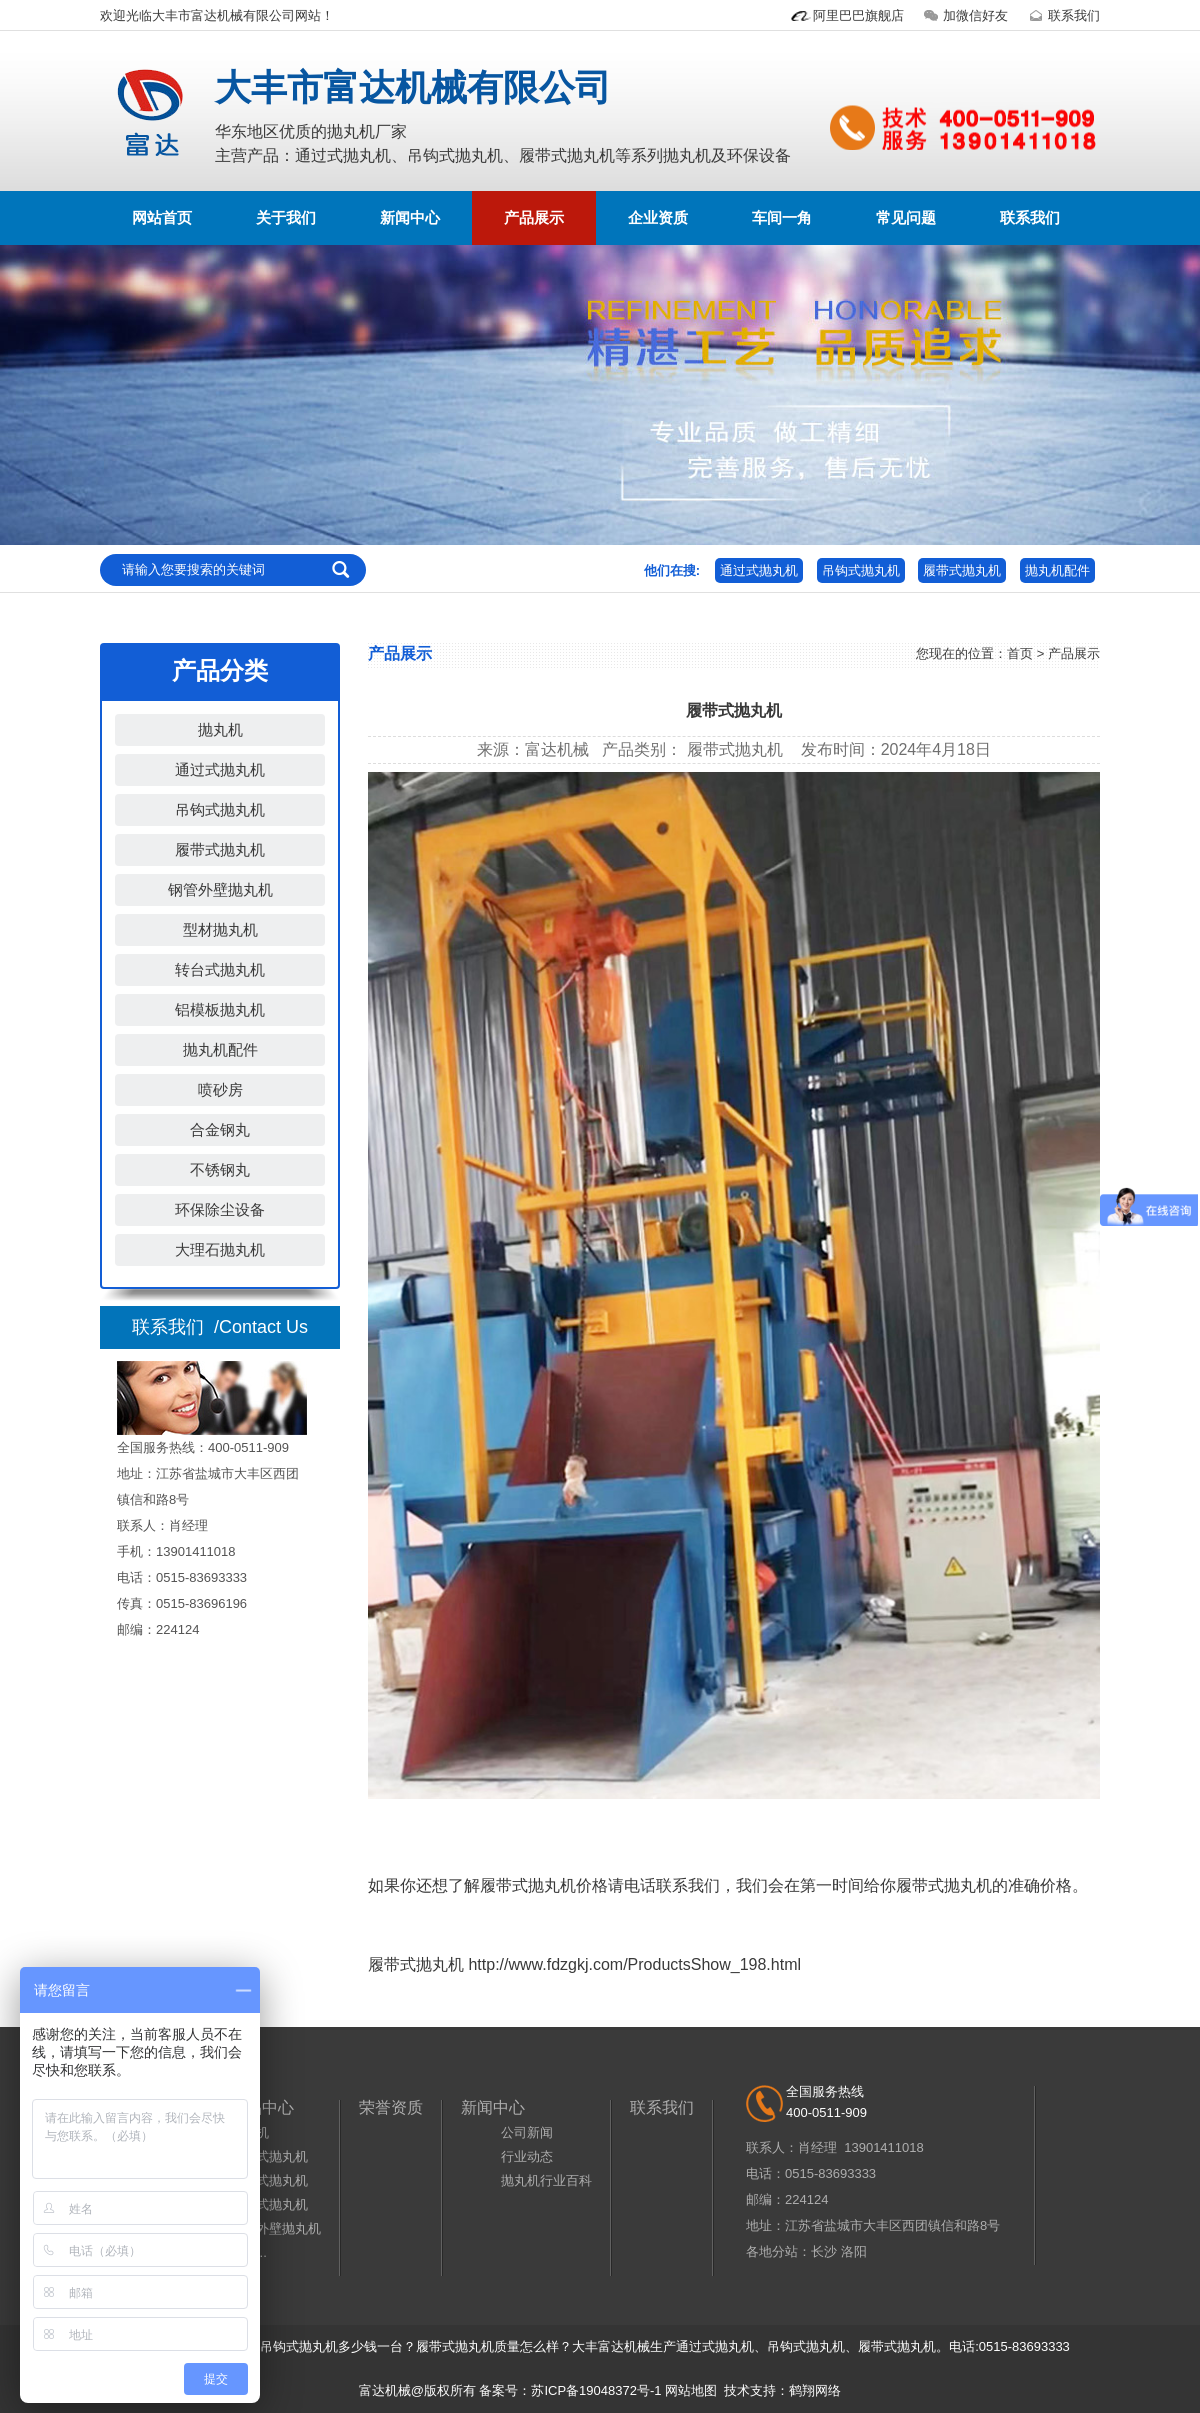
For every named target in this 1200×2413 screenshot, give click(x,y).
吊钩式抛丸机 (861, 570)
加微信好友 (963, 15)
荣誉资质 (391, 2107)
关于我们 (286, 217)
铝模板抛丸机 (220, 1009)
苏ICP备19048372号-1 (596, 2390)
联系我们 (1062, 15)
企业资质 (658, 217)
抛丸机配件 (1057, 570)
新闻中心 (410, 217)
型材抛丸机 (220, 929)
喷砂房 (220, 1089)
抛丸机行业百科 (546, 2180)
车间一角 (782, 217)
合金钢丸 (220, 1129)
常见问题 (906, 217)
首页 (1020, 653)
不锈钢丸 (220, 1169)
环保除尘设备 (220, 1209)
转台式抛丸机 (220, 969)
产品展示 (534, 217)
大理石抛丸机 (220, 1249)
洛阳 (854, 2251)
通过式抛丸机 (759, 570)
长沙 (824, 2251)
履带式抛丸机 (962, 570)
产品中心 (262, 2107)
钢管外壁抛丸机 (220, 889)
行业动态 (527, 2156)
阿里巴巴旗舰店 (846, 15)
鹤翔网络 (815, 2390)
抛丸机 (220, 729)
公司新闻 (527, 2132)
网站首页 (162, 217)
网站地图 (691, 2390)
